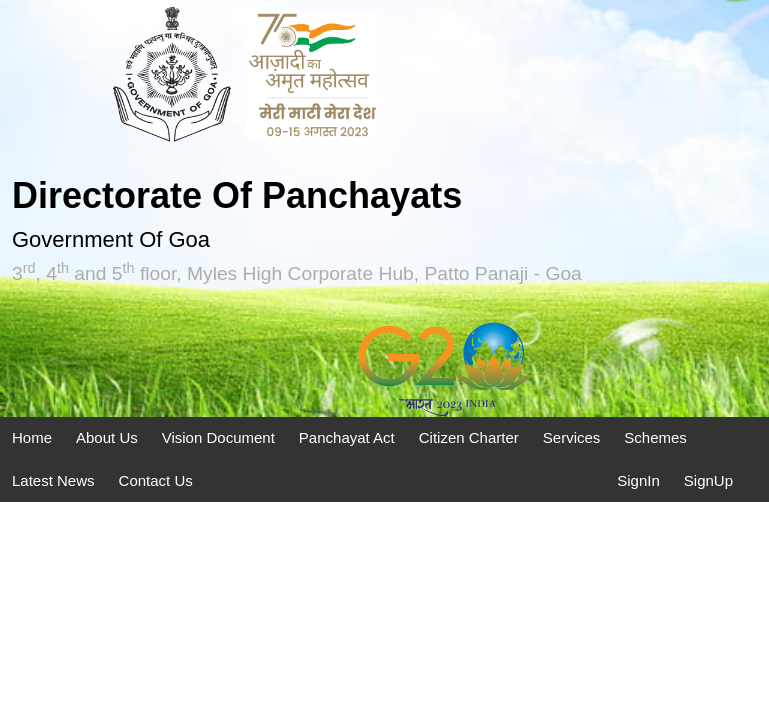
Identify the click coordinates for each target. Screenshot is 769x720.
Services (572, 437)
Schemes (655, 437)
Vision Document (218, 437)
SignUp (708, 480)
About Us (107, 437)
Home (32, 437)
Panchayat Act (347, 437)
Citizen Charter (469, 437)
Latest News (53, 480)
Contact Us (156, 480)
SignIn (638, 480)
